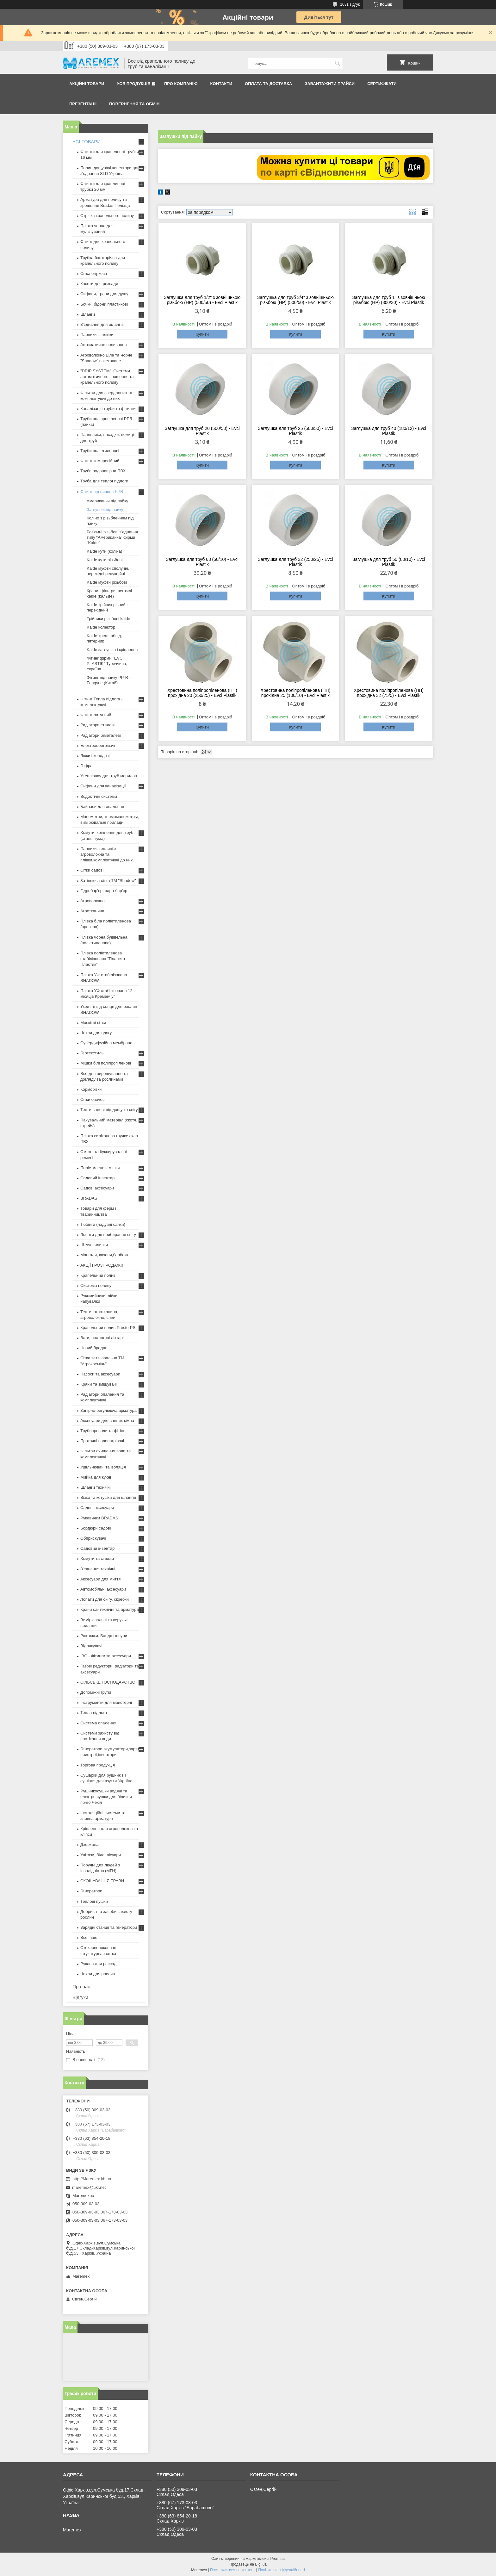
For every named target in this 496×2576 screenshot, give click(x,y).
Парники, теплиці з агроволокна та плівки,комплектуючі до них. (107, 854)
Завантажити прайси (330, 83)
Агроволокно (92, 900)
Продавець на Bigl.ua (248, 2564)
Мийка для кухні (95, 1477)
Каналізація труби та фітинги (108, 408)
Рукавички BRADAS (99, 1518)
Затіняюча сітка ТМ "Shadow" (108, 880)
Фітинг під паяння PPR (101, 491)
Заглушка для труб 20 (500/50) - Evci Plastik (202, 431)
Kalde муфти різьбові (107, 582)
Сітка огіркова (93, 273)
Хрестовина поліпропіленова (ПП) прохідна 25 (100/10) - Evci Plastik (296, 693)
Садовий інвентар (97, 1178)
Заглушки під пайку (105, 509)
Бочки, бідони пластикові (104, 304)
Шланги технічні (95, 1487)
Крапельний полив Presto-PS (107, 1327)
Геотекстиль (91, 1053)
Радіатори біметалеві (100, 735)
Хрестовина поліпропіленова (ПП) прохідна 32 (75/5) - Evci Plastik (389, 693)
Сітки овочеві (93, 1099)
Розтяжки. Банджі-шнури (103, 1635)
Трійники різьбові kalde (108, 618)
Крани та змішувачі (98, 1384)
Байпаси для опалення (102, 806)
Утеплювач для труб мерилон (108, 775)
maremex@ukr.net (89, 2187)
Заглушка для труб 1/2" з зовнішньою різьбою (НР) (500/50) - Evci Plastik (202, 300)
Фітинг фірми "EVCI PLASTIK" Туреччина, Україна (107, 663)
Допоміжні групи (95, 1692)
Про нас (81, 1986)
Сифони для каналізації (103, 786)
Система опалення (98, 1723)
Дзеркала (89, 1844)
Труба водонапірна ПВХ (103, 471)
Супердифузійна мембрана (106, 1042)
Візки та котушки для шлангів (108, 1497)
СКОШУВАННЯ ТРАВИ (102, 1880)
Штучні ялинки (94, 1244)
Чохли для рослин (97, 1973)
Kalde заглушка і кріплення (112, 649)
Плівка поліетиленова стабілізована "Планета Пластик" (102, 959)
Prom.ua (277, 2558)
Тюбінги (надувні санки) (102, 1224)
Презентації (82, 104)
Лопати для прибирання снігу (108, 1234)
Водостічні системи (98, 796)
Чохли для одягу (96, 1032)
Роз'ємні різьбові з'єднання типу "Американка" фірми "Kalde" (112, 537)
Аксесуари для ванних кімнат (108, 1420)
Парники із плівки (97, 334)
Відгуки (80, 1997)
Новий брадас (93, 1347)
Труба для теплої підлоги (104, 481)
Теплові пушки (94, 1901)
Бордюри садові (95, 1528)
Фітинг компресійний (99, 460)
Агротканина (92, 911)
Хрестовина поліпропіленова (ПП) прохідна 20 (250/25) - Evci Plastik (202, 693)
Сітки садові (91, 870)
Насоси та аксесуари (100, 1374)
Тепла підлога (93, 1712)
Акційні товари (86, 83)
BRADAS (88, 1198)
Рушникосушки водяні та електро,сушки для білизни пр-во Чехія (106, 1797)
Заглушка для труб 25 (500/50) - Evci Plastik (295, 431)
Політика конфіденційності (281, 2570)
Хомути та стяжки (97, 1558)
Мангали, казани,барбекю (104, 1254)
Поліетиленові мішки (100, 1167)
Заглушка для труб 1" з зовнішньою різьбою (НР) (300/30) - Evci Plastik (388, 300)
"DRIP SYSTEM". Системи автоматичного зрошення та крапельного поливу (107, 377)
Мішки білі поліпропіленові (105, 1063)
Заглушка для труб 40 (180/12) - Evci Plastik (388, 431)
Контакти (221, 83)
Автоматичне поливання (103, 344)
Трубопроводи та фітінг (102, 1430)
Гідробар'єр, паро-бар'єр (103, 890)
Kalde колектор (101, 627)
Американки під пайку (107, 501)
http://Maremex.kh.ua (91, 2178)
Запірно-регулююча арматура (108, 1410)
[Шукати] (337, 63)
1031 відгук (350, 4)
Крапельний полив (97, 1275)
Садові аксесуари (97, 1188)
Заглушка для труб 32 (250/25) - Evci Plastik (295, 562)
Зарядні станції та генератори (108, 1927)
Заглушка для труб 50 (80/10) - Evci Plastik (388, 562)
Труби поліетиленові (99, 450)
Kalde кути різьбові (104, 559)
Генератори (91, 1891)
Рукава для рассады (99, 1963)
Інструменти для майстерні (106, 1702)
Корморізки (91, 1089)
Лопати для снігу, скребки (104, 1599)
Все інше (88, 1937)
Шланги (87, 314)
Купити (202, 334)
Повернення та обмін (134, 104)
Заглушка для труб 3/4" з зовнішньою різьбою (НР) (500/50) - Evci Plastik (295, 300)
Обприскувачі (93, 1538)
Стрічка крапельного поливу (107, 215)
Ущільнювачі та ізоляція (103, 1467)
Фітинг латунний (95, 714)
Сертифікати (382, 83)
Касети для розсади (99, 283)
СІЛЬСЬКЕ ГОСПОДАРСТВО (107, 1682)
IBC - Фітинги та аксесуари (105, 1656)
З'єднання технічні (97, 1569)
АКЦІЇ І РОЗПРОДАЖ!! (101, 1265)
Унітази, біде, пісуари (100, 1855)
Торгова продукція (97, 1765)
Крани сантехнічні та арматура (109, 1609)
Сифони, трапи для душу (104, 293)
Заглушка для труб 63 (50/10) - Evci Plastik (202, 562)
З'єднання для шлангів (102, 324)
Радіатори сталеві (97, 725)
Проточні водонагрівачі (102, 1440)
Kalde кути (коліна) (104, 551)
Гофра (86, 765)
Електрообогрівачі (97, 745)
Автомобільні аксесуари (103, 1589)
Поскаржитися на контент (232, 2570)
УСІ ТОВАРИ (86, 141)
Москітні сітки (93, 1022)
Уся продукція (133, 83)
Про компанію (181, 83)
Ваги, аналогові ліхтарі (102, 1337)
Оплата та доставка (268, 83)
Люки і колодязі (94, 755)
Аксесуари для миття (100, 1579)
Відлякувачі (91, 1645)
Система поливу (95, 1285)
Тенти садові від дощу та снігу (109, 1109)
